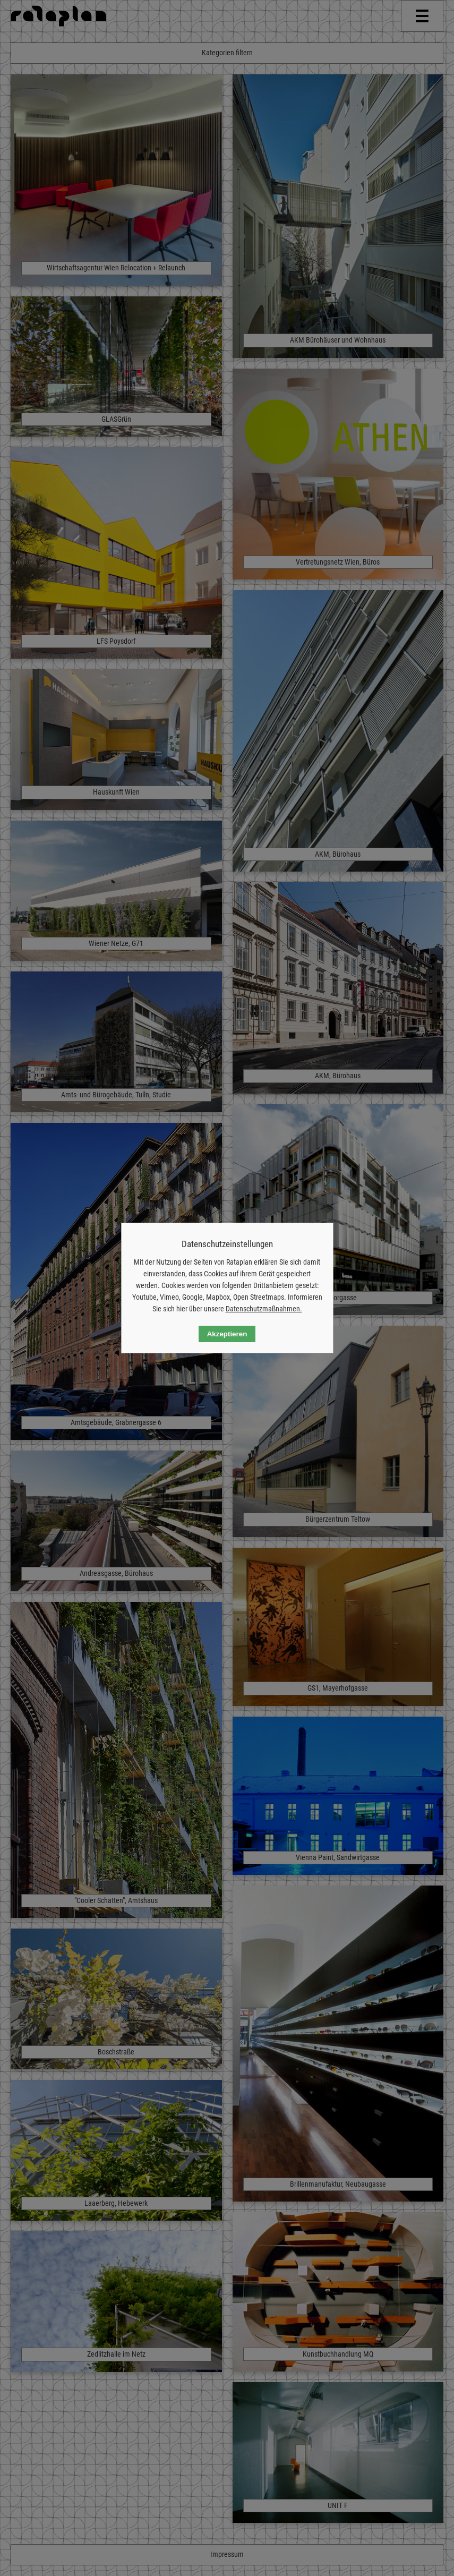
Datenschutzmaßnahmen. (264, 1308)
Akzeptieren (227, 1334)
